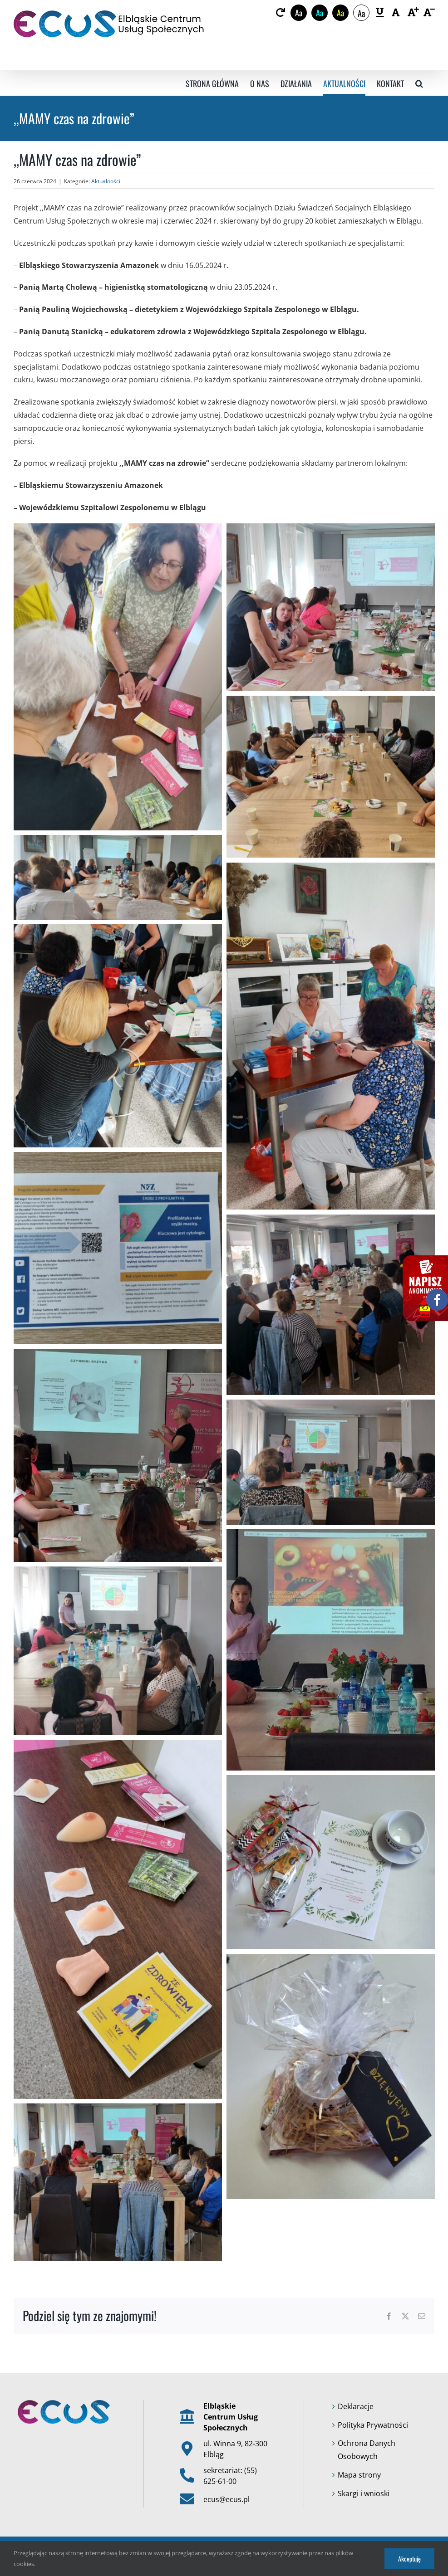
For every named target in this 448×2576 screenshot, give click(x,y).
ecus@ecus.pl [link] (226, 2499)
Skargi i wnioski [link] (363, 2493)
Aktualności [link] (105, 181)
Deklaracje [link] (356, 2406)
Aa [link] (298, 13)
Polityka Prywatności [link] (373, 2425)
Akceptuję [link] (409, 2558)
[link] (280, 13)
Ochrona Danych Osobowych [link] (366, 2449)
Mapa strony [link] (359, 2475)
